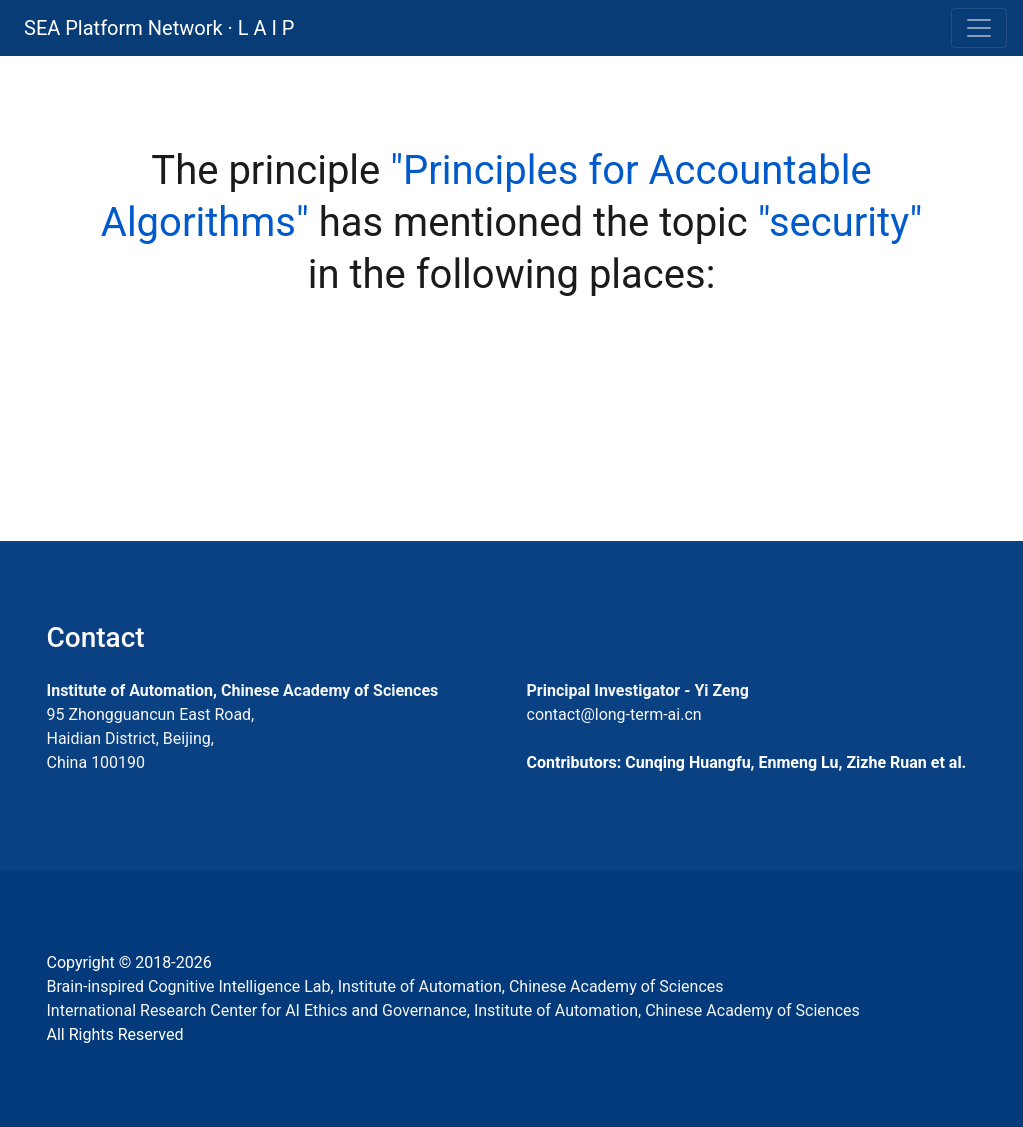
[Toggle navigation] (979, 28)
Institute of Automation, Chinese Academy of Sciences (243, 690)
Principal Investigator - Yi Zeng (638, 690)
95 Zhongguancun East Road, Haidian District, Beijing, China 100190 (151, 738)
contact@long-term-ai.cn (614, 714)
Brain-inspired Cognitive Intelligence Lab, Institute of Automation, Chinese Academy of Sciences (385, 986)
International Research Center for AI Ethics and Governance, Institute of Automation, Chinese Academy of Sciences (453, 1010)
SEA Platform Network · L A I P (159, 28)
